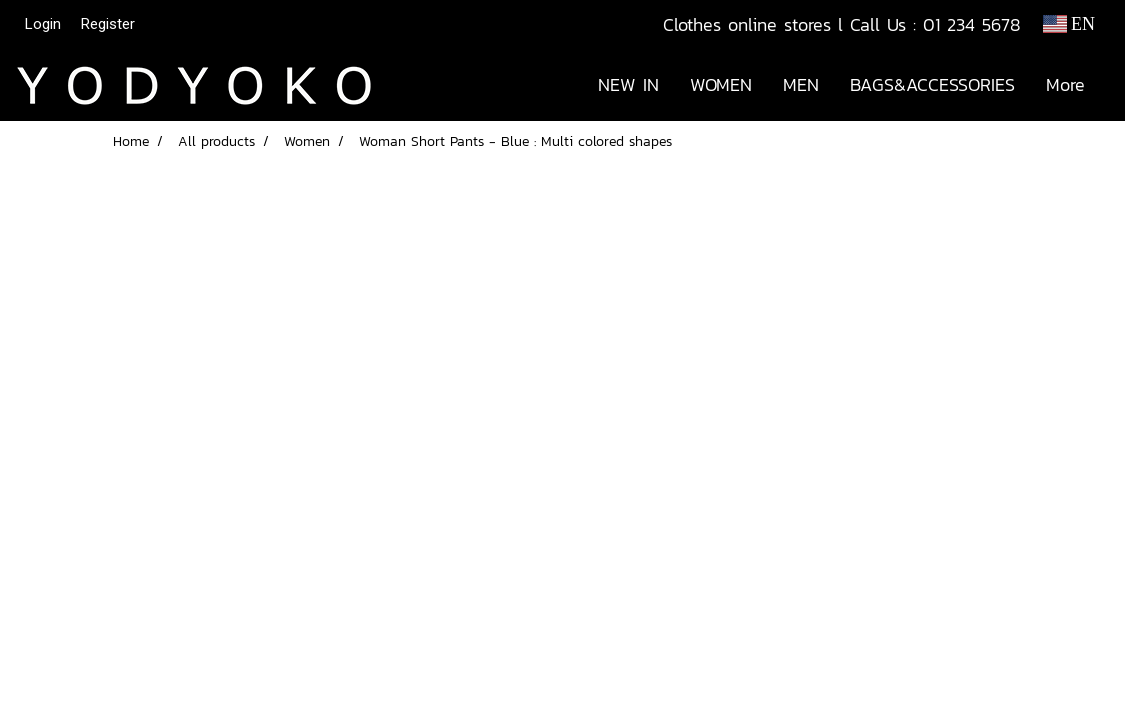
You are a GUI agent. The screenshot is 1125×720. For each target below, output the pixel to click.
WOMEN (721, 84)
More (1065, 84)
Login (43, 24)
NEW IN (628, 84)
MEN (801, 84)
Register (108, 24)
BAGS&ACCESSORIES (932, 84)
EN (1069, 24)
